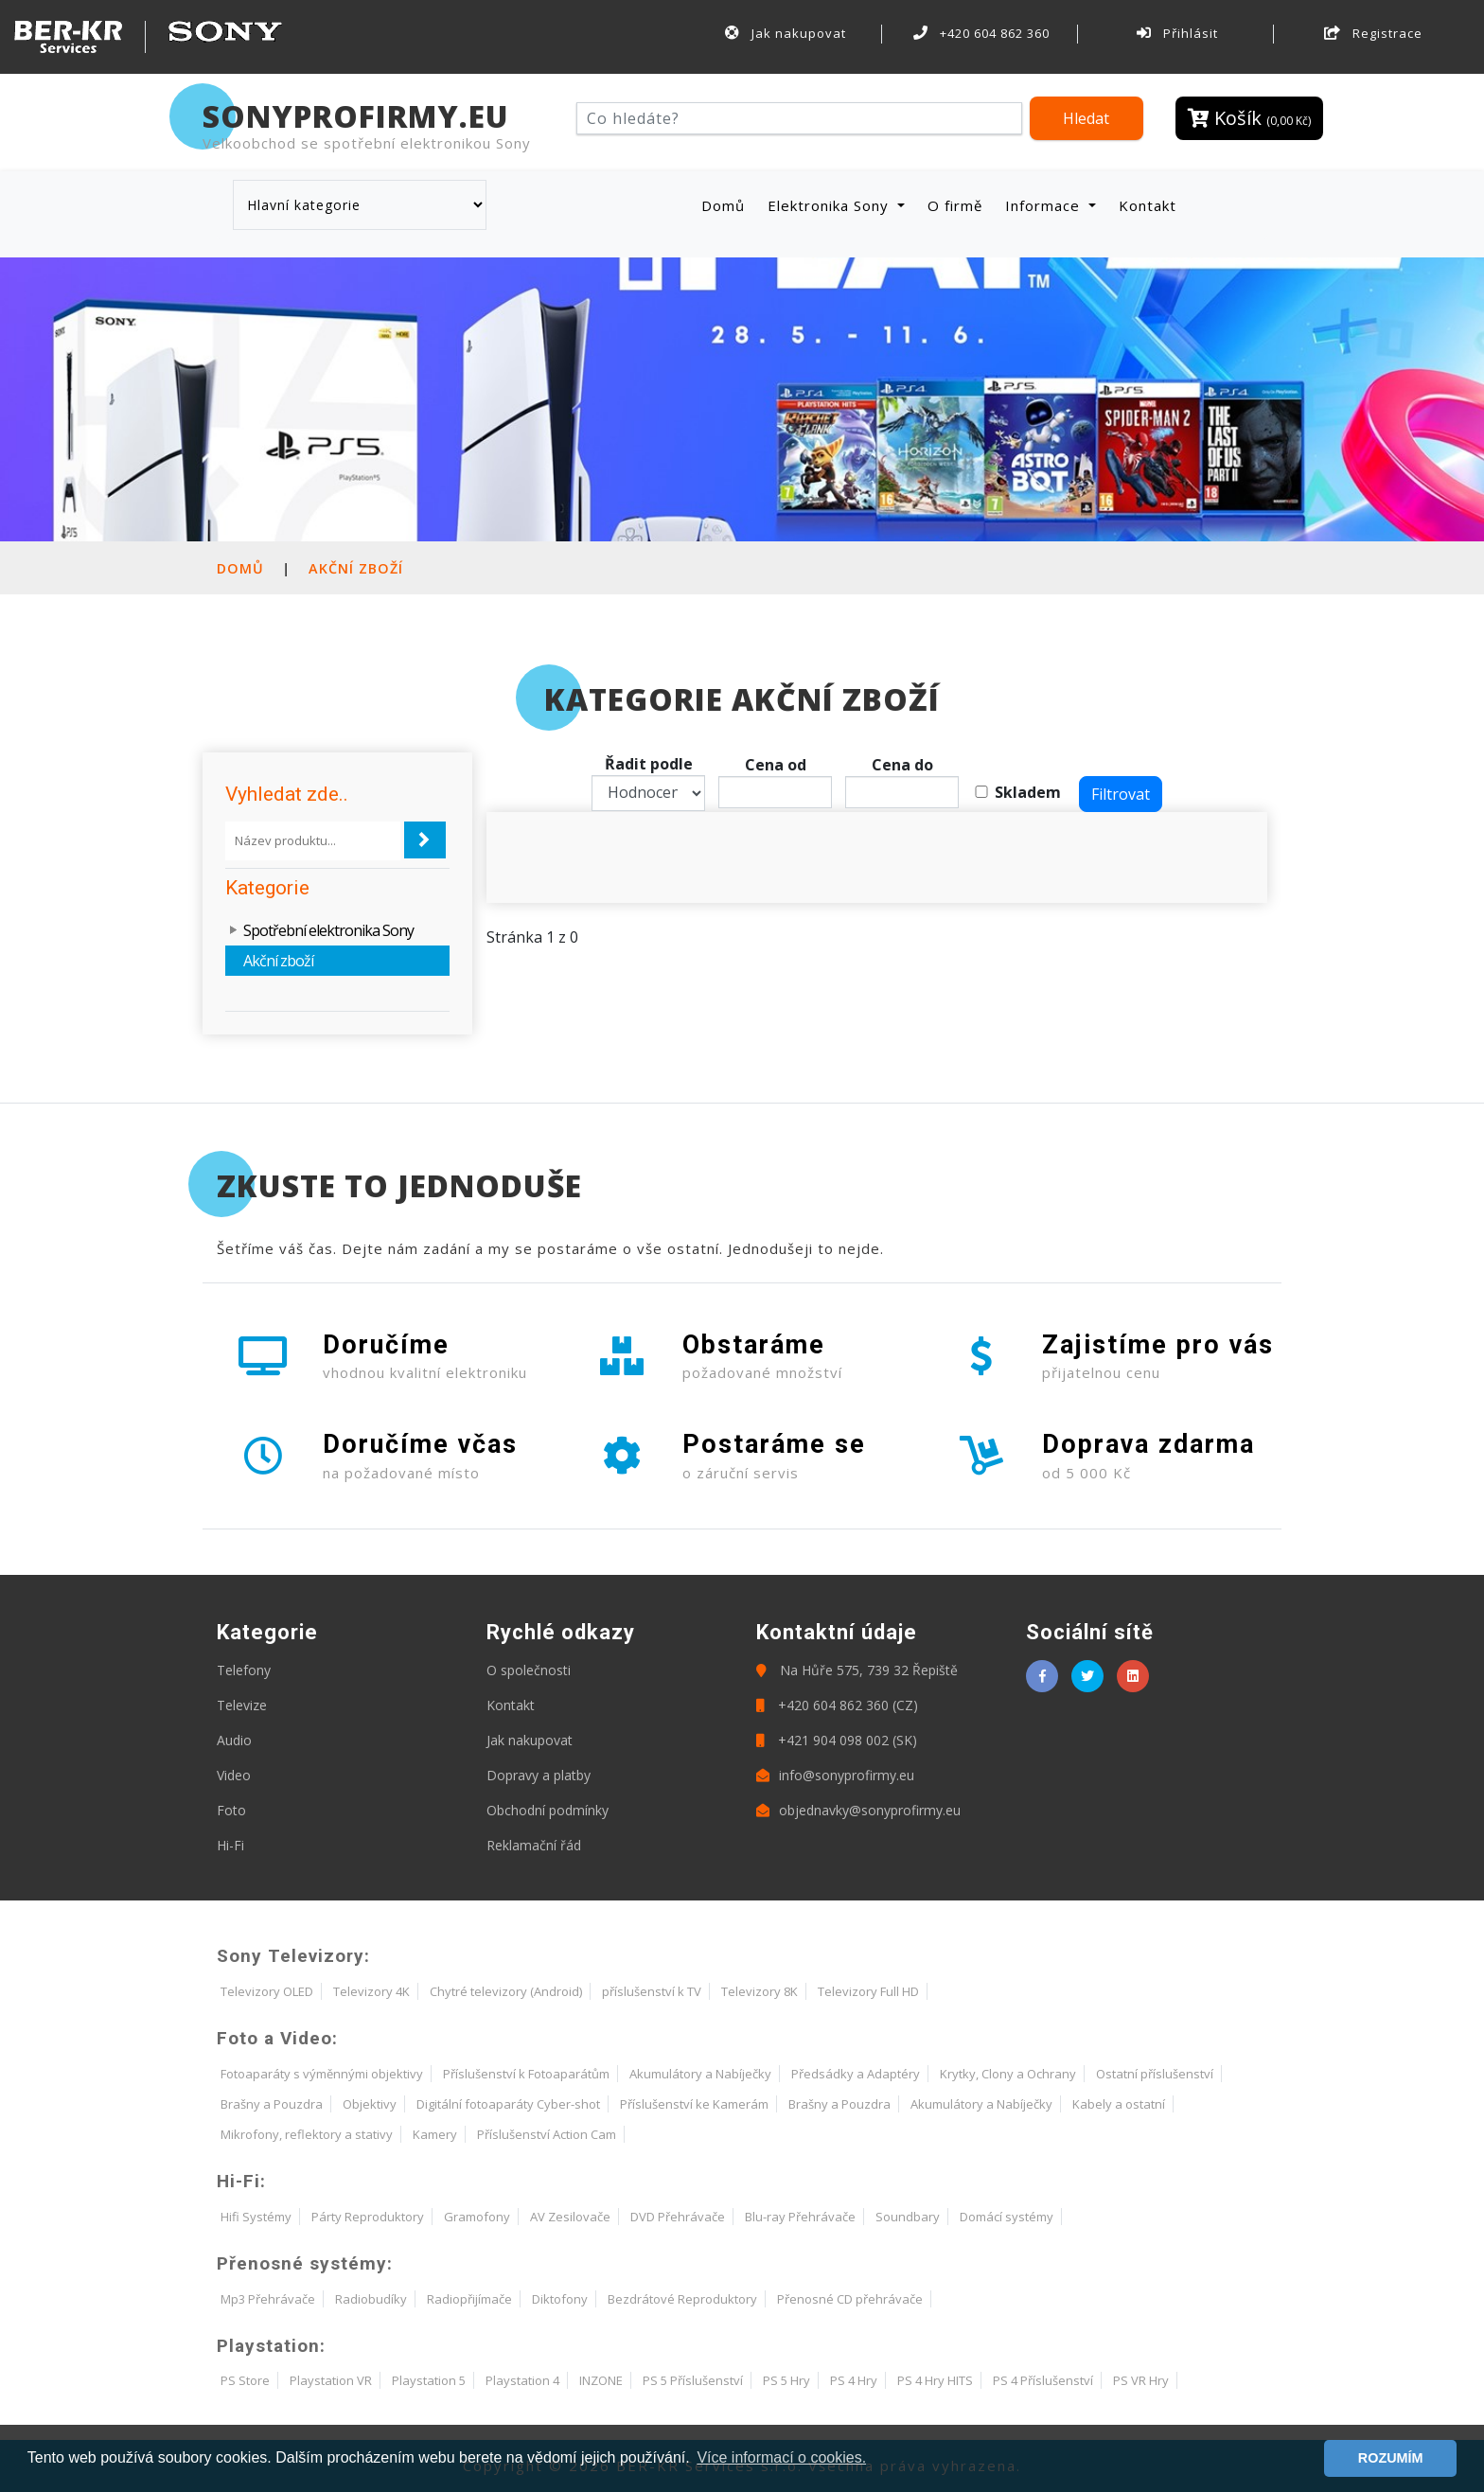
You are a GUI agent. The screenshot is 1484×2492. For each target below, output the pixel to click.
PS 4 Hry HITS (935, 2380)
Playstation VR (331, 2380)
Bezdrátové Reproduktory (682, 2298)
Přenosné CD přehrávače (850, 2298)
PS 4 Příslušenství (1043, 2380)
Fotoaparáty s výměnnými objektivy (322, 2073)
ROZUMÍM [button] (1390, 2457)
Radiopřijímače (469, 2298)
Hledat (1086, 118)
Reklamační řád (533, 1845)
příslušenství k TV (651, 1991)
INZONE (601, 2380)
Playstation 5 (429, 2380)
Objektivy (370, 2103)
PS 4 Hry (853, 2380)
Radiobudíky (371, 2298)
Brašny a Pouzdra (272, 2103)
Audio (234, 1740)
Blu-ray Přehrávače (800, 2216)
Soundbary (907, 2216)
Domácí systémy (1006, 2216)
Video (234, 1775)
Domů (726, 205)
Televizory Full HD (868, 1991)
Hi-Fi (230, 1845)
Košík (1249, 118)
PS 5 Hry (786, 2380)
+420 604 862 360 (981, 33)
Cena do (902, 764)
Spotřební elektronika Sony (328, 930)
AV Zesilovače (570, 2216)
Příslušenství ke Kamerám (694, 2103)
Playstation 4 (522, 2380)
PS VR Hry (1141, 2380)
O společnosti (528, 1670)
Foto (231, 1810)
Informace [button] (1045, 205)
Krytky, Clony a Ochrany (1008, 2073)
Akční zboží (356, 568)
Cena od (775, 764)
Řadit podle (649, 763)
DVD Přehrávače (677, 2216)
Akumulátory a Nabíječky (700, 2073)
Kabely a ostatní (1118, 2103)
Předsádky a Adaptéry (855, 2073)
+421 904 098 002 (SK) (836, 1740)
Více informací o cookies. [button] (781, 2457)
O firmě (955, 205)
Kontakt (1147, 205)
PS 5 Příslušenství (693, 2380)
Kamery (435, 2134)
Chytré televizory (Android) (506, 1991)
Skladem (1028, 792)
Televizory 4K (371, 1991)
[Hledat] (799, 118)
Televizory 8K (759, 1991)
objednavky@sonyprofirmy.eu (858, 1810)
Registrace (1373, 33)
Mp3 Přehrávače (268, 2298)
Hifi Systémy (256, 2216)
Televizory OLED (267, 1991)
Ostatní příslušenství (1154, 2073)
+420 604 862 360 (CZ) (837, 1705)
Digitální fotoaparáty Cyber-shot (508, 2103)
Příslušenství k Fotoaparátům (526, 2073)
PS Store (245, 2380)
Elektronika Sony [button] (830, 205)
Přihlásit (1177, 33)
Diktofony (560, 2298)
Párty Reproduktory (367, 2216)
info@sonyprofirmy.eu (835, 1775)
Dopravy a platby (538, 1775)
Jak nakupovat (785, 33)
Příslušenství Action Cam (546, 2134)
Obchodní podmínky (547, 1810)
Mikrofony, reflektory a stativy (307, 2134)
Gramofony (477, 2216)
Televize (242, 1705)
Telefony (244, 1670)
